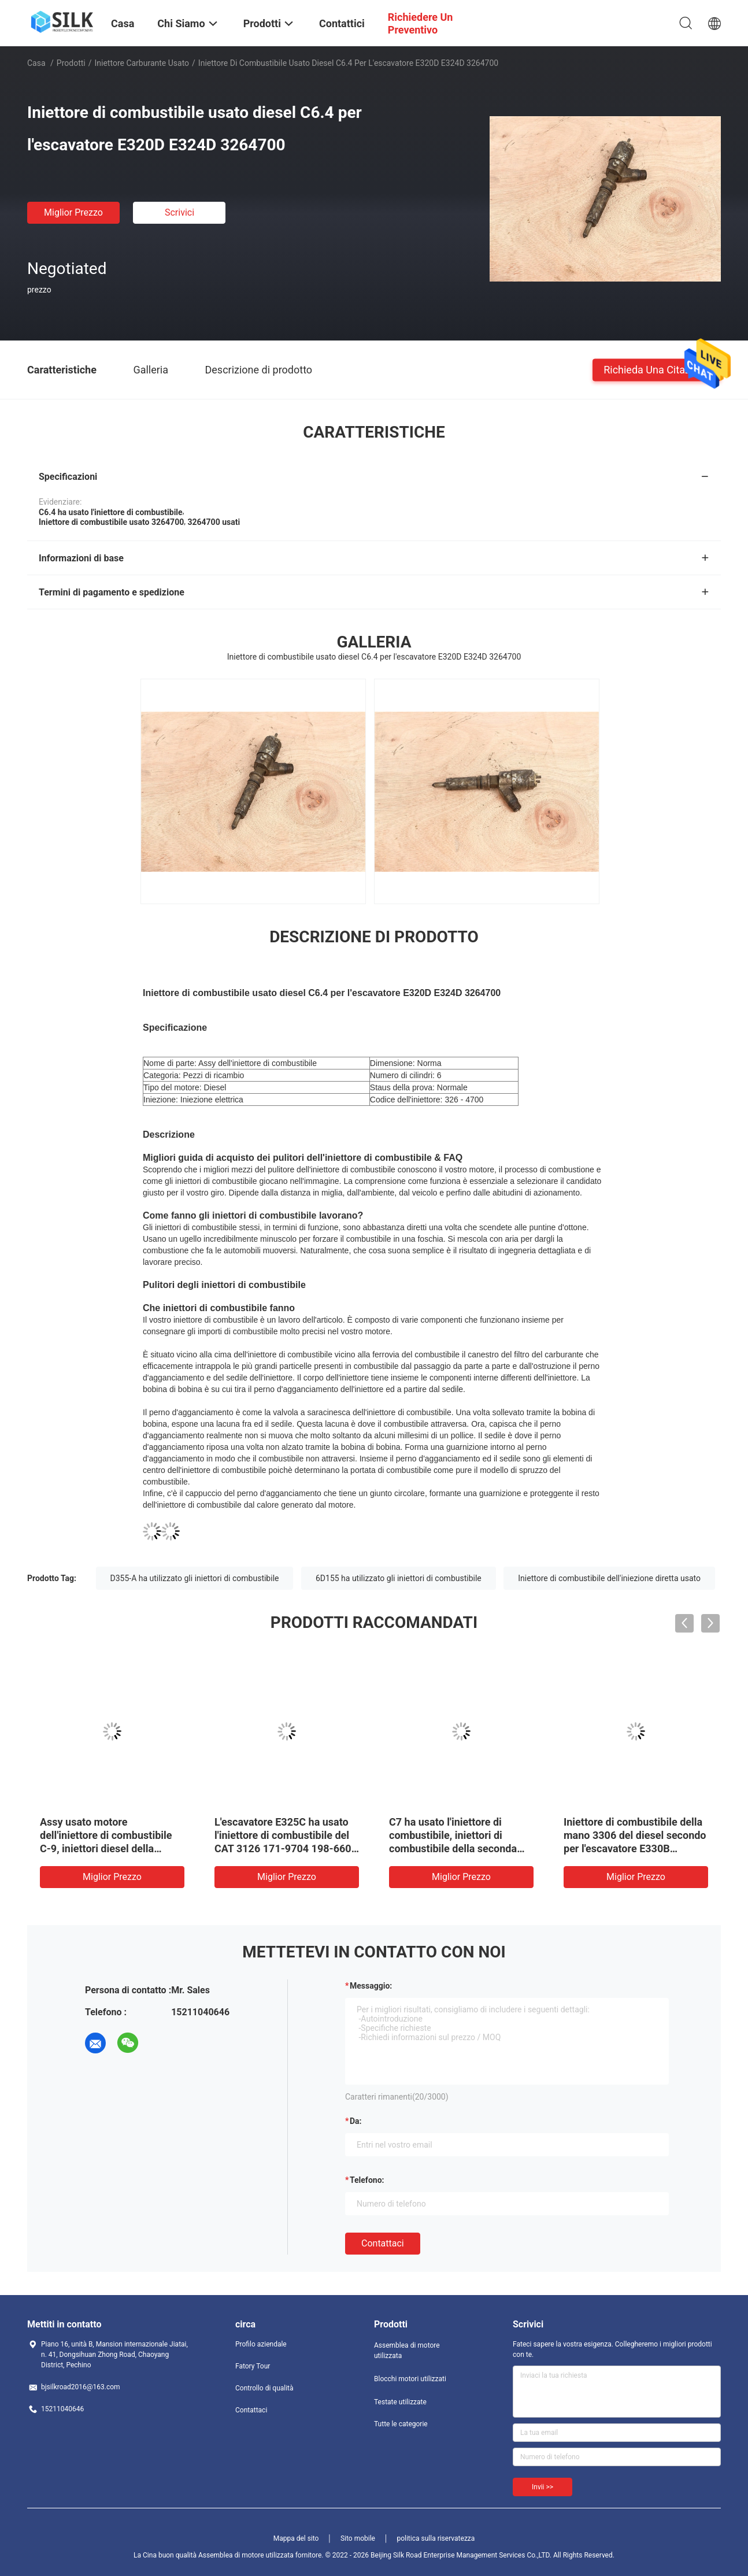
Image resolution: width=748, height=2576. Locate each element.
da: (356, 2121)
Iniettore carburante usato (142, 63)
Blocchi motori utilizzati (410, 2379)
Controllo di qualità (264, 2388)
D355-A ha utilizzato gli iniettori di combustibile (194, 1578)
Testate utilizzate (400, 2402)
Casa (36, 63)
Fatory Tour (252, 2366)
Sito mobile (357, 2538)
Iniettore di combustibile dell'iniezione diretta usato (609, 1578)
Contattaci (382, 2243)
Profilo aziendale (261, 2344)
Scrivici (179, 212)
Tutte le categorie (401, 2424)
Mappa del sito (296, 2538)
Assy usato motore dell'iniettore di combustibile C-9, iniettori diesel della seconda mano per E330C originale (106, 1848)
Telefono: (367, 2180)
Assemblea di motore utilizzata (407, 2350)
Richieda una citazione (656, 369)
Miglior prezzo (73, 212)
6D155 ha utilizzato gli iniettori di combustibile (399, 1578)
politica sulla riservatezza (436, 2538)
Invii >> (542, 2487)
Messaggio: (371, 1985)
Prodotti (71, 63)
